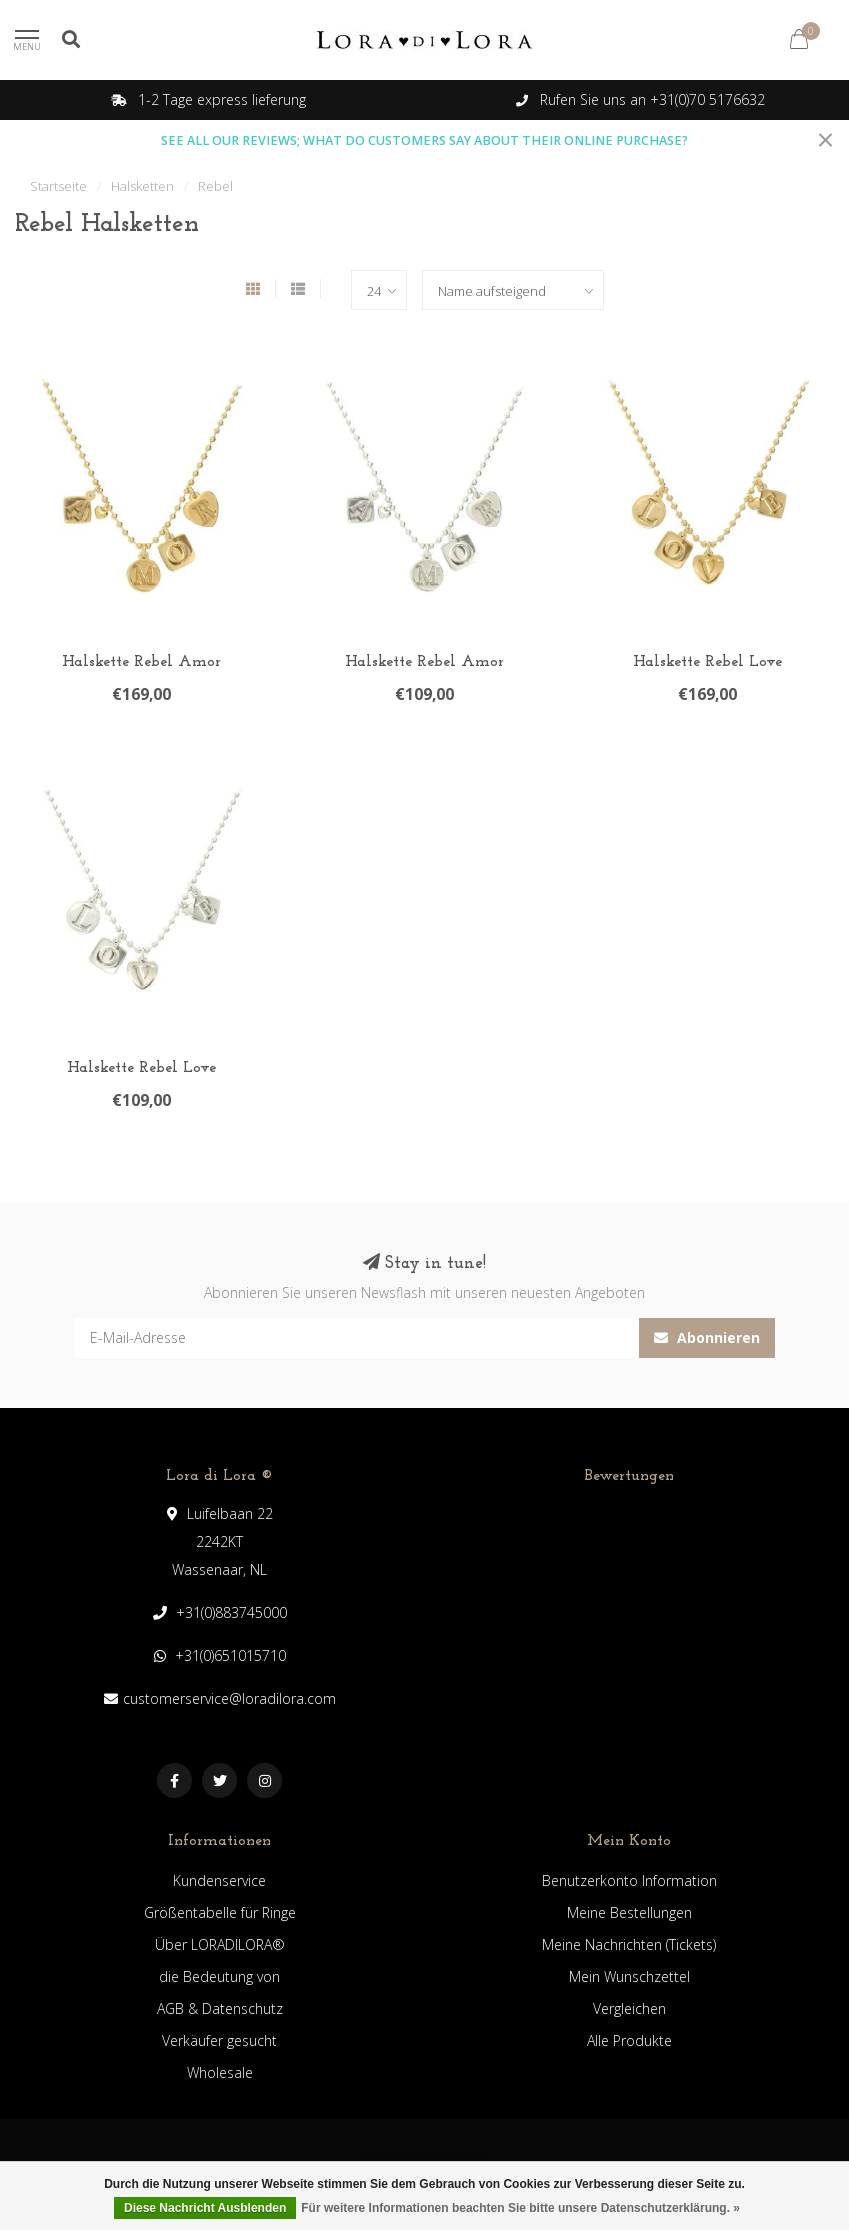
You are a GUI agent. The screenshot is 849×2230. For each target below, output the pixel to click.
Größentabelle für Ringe (220, 1912)
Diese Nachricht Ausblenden (205, 2208)
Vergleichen (629, 2008)
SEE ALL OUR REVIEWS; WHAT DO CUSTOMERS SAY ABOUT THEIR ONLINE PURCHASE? (424, 140)
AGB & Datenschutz (220, 2008)
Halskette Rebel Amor (141, 662)
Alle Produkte (629, 2040)
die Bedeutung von (219, 1976)
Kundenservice (219, 1880)
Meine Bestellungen (629, 1912)
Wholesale (220, 2072)
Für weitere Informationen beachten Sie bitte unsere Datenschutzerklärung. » (520, 2208)
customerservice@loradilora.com (229, 1698)
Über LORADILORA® (220, 1944)
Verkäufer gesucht (219, 2040)
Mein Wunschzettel (629, 1976)
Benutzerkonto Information (629, 1880)
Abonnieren (707, 1337)
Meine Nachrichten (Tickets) (629, 1944)
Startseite (58, 186)
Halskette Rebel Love (707, 662)
